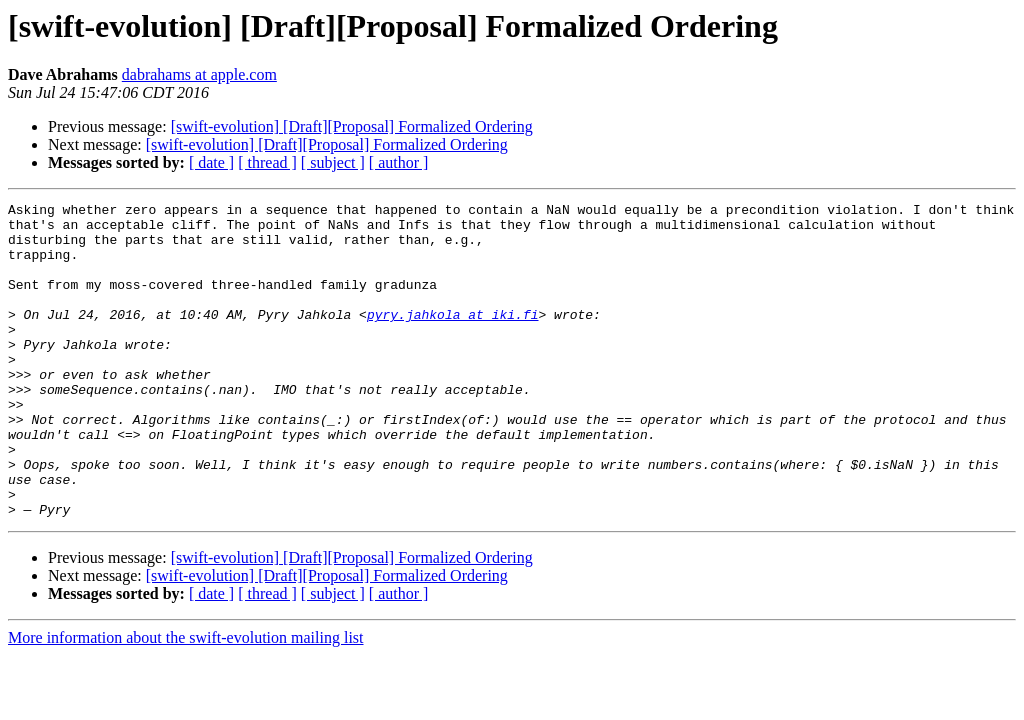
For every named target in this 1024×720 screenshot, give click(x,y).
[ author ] (399, 162)
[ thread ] (267, 162)
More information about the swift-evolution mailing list (186, 700)
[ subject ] (333, 162)
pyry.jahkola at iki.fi (453, 338)
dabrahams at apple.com (199, 74)
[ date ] (211, 162)
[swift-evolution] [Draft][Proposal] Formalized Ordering (352, 126)
